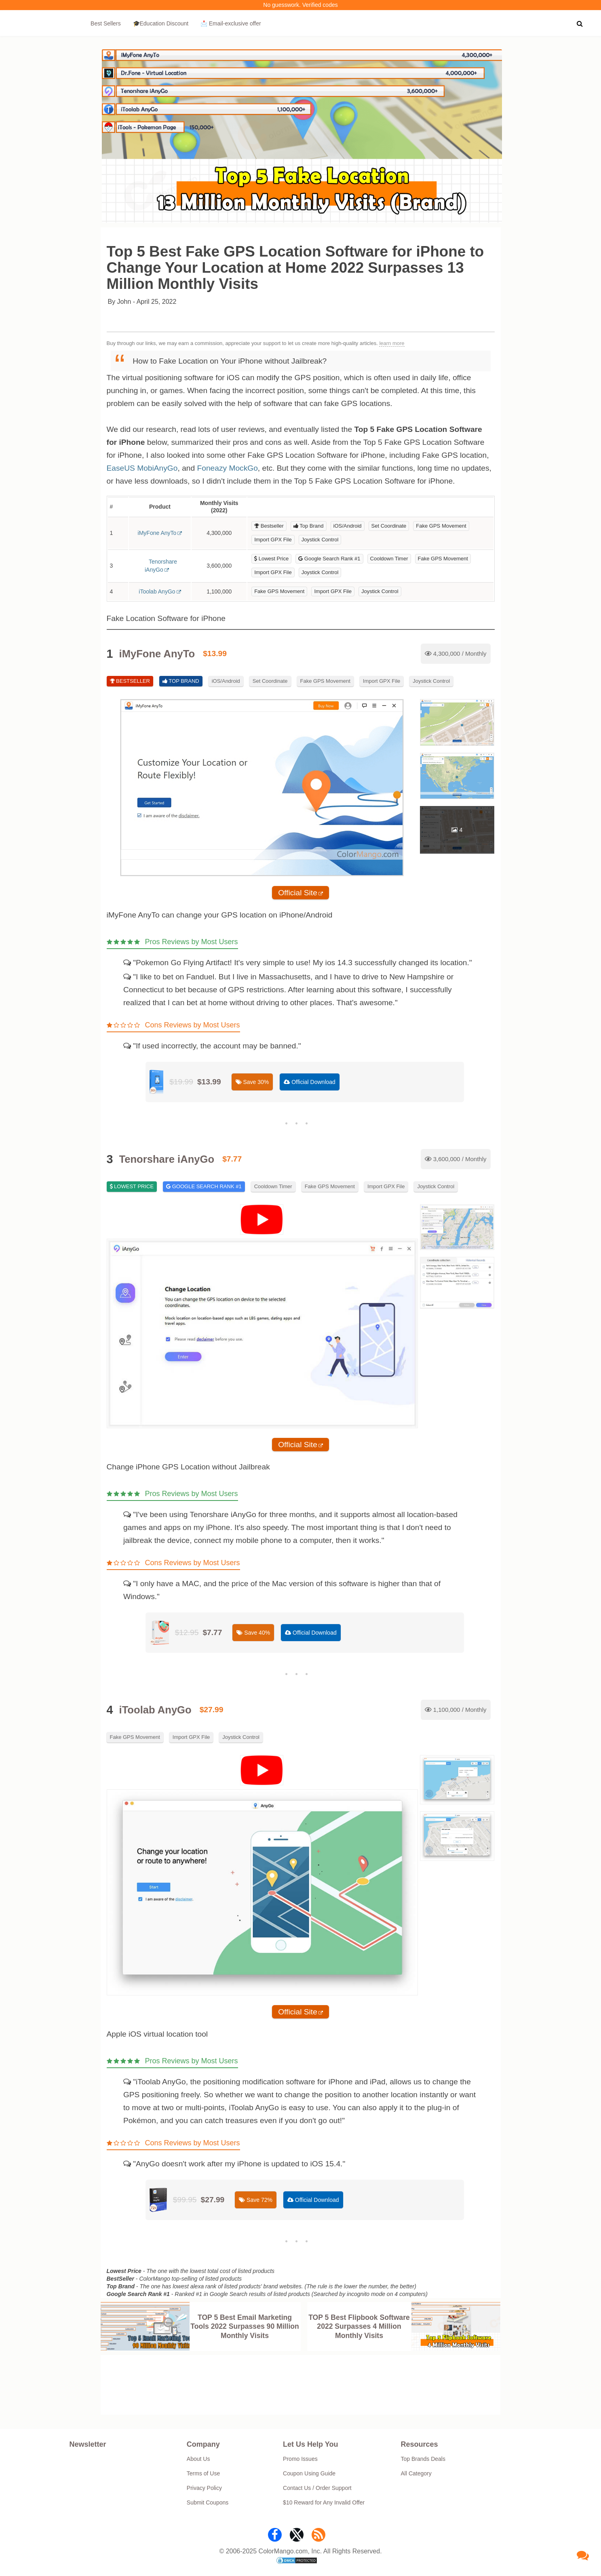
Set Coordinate (389, 526)
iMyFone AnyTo (157, 533)
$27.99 (212, 1709)
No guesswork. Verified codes (300, 5)
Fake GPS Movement (441, 526)
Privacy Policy (204, 2488)
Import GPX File (272, 540)
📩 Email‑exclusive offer (230, 23)
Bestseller (269, 526)
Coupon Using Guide (309, 2473)
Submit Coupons (208, 2502)
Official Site (297, 892)
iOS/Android (347, 526)
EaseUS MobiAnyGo (142, 468)
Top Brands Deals (423, 2459)
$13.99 (215, 653)
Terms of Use (203, 2473)
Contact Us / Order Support (317, 2488)
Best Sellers (106, 23)
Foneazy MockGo (227, 468)
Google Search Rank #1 (329, 559)
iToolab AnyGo (157, 591)
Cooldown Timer (389, 559)
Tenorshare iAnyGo (161, 565)
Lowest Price (271, 559)
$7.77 (232, 1159)
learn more (391, 343)
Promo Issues (300, 2459)
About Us (198, 2459)
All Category (416, 2473)
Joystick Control (320, 540)
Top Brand (308, 526)
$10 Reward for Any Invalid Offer (324, 2502)
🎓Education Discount (161, 23)
